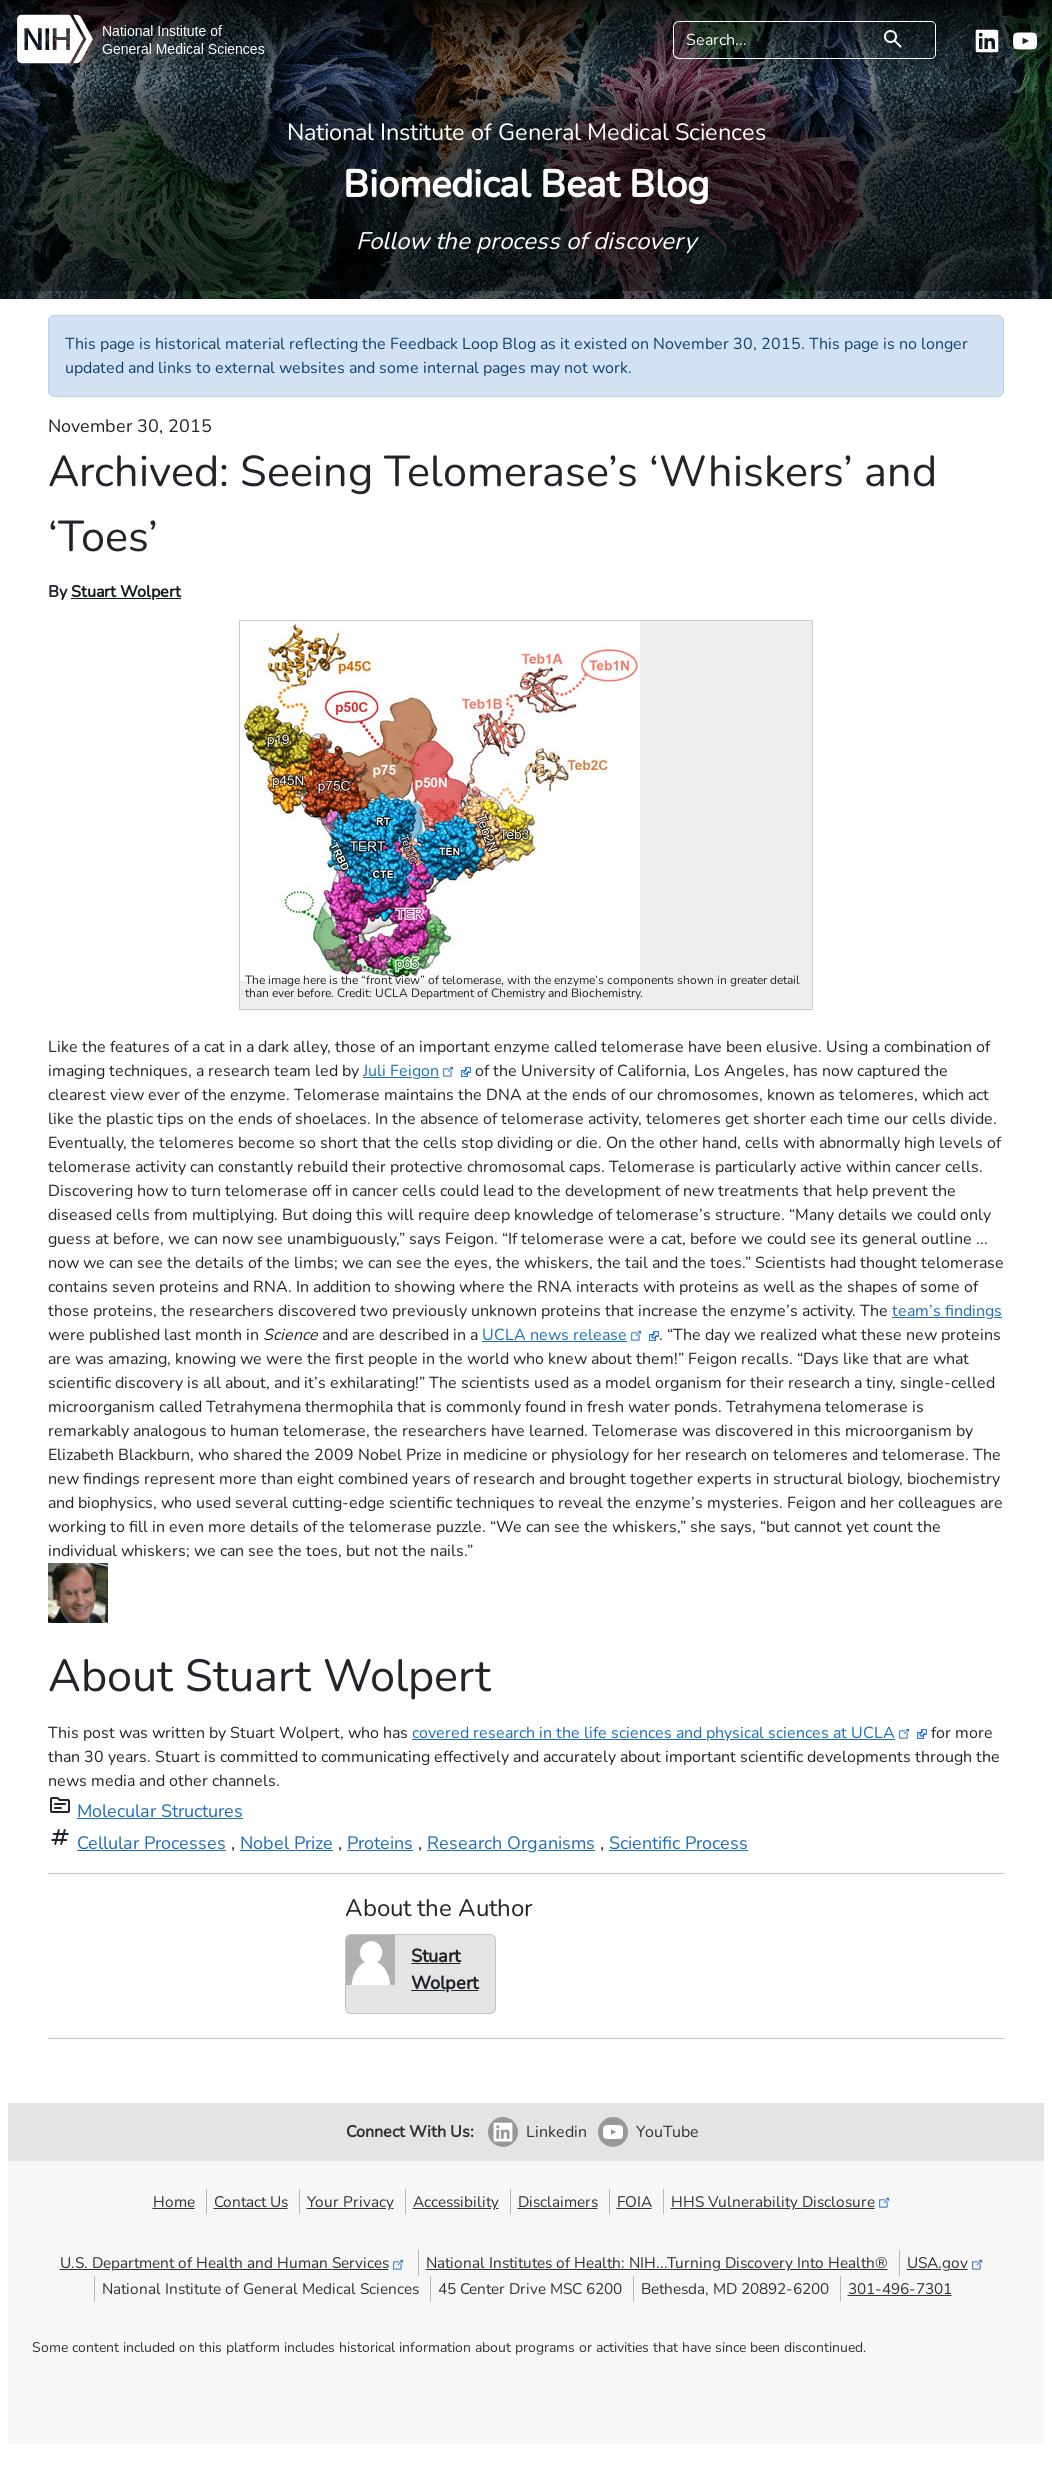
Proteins (380, 1843)
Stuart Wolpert (126, 592)
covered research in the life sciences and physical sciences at (662, 1733)
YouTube (667, 2132)
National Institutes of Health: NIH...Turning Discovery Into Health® (657, 2262)
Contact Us (251, 2201)
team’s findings (947, 1311)
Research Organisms (511, 1843)
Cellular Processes (151, 1843)
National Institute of (162, 31)
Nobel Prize (286, 1843)
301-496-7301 (900, 2288)
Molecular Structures (160, 1811)
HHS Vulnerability (782, 2201)
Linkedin (556, 2132)
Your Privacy (350, 2201)
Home (174, 2201)
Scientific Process (678, 1843)
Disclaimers (558, 2201)
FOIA (634, 2201)
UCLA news (563, 1335)
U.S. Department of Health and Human (233, 2262)
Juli (410, 1071)
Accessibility (456, 2201)
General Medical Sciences (183, 49)
